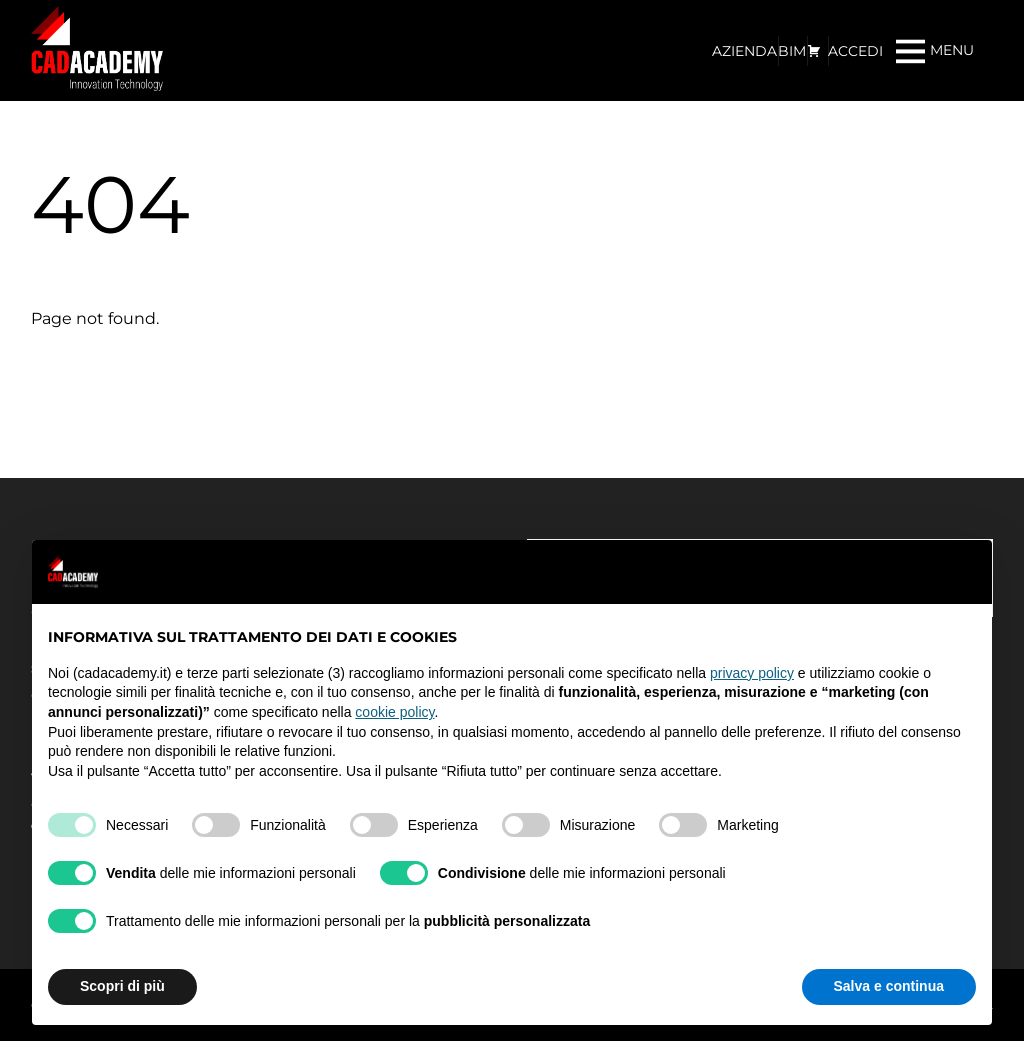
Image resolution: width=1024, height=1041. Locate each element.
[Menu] (935, 50)
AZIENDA (744, 51)
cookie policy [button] (394, 712)
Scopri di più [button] (122, 986)
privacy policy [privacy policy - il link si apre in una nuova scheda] (752, 673)
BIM (792, 51)
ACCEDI (855, 51)
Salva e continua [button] (889, 986)
